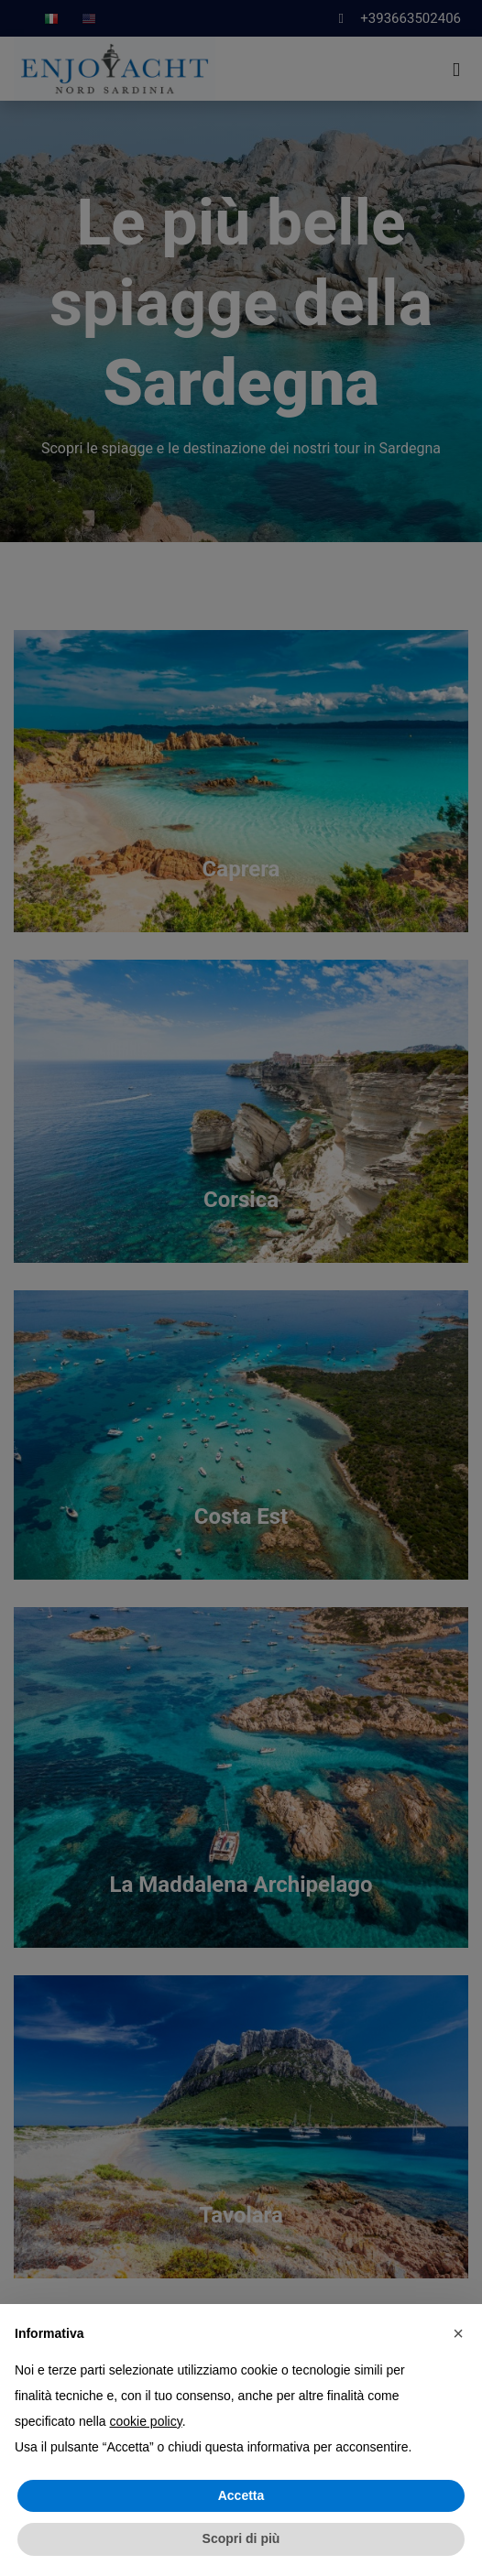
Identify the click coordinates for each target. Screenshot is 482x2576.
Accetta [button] (241, 2495)
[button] (458, 2333)
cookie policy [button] (146, 2421)
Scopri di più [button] (241, 2538)
